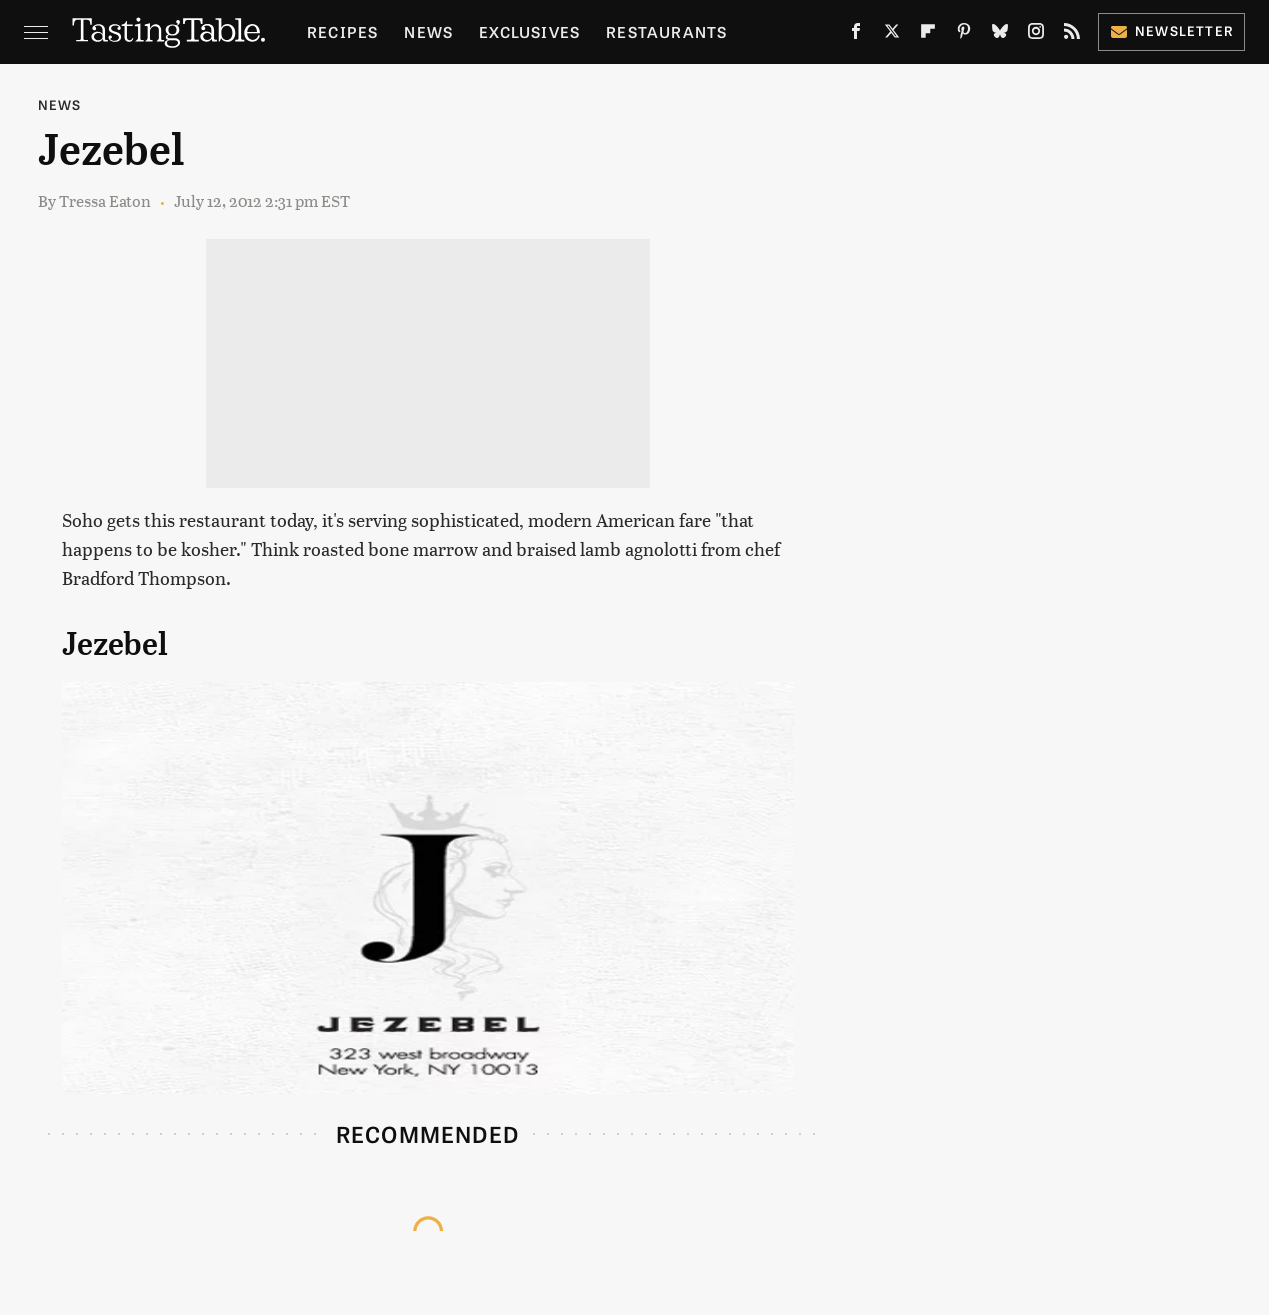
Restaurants (666, 31)
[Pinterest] (964, 35)
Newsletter (1171, 30)
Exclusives (529, 31)
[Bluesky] (1000, 35)
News (428, 31)
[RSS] (1072, 35)
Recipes (342, 31)
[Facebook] (856, 35)
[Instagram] (1036, 35)
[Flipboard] (928, 35)
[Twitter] (892, 35)
